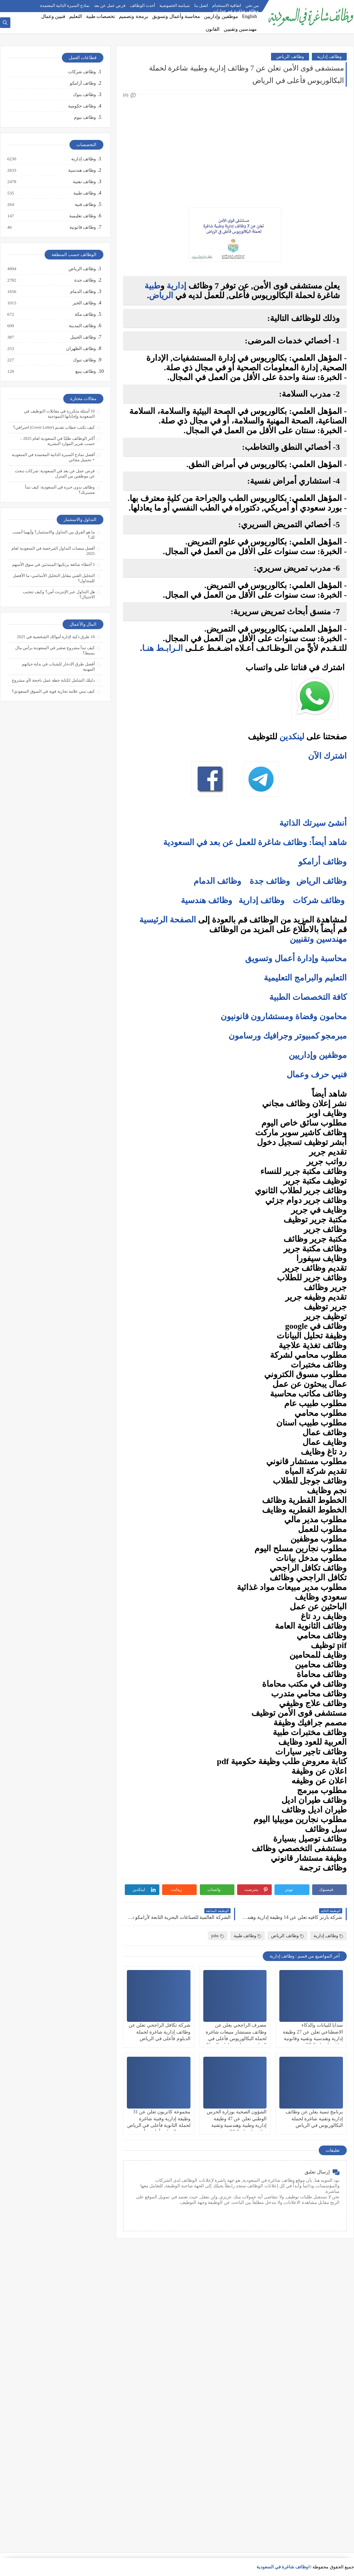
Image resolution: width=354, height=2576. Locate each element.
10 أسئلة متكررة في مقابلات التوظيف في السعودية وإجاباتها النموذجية (59, 414)
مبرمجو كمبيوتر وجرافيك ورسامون (288, 1035)
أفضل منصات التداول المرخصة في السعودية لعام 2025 (53, 551)
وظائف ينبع (85, 371)
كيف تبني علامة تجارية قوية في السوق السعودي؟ (53, 691)
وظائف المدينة (82, 326)
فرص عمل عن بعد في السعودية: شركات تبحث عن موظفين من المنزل (55, 473)
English (249, 16)
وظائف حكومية (82, 105)
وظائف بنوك (84, 94)
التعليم (75, 16)
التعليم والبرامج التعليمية (305, 977)
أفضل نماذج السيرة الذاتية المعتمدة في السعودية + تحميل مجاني (53, 457)
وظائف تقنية (84, 181)
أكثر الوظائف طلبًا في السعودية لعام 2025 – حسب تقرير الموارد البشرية (57, 441)
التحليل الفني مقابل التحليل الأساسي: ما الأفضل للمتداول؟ (54, 578)
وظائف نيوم (85, 117)
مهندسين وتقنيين (240, 29)
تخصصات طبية (100, 16)
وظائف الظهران (80, 348)
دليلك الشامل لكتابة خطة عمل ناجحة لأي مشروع (53, 680)
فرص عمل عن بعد (109, 5)
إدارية (176, 285)
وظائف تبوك (84, 360)
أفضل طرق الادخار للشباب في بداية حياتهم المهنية (58, 667)
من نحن (252, 5)
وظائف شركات (319, 900)
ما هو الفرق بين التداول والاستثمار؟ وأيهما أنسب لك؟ (53, 535)
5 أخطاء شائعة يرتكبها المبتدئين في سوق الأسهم (53, 564)
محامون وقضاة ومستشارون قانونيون (284, 1016)
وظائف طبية (247, 1935)
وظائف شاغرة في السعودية (282, 2566)
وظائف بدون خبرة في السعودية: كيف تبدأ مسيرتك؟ (60, 490)
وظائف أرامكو (83, 83)
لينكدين (291, 736)
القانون (213, 29)
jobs (217, 1935)
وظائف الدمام (217, 881)
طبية (152, 285)
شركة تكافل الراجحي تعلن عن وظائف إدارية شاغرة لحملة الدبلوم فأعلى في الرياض (159, 2032)
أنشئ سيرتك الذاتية (313, 822)
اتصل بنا (201, 5)
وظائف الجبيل (82, 337)
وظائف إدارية (329, 56)
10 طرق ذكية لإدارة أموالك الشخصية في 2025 (56, 636)
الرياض (161, 295)
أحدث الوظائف (142, 5)
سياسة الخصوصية (174, 5)
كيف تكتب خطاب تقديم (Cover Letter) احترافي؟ (54, 427)
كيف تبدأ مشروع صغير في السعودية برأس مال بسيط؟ (55, 650)
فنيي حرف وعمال (317, 1074)
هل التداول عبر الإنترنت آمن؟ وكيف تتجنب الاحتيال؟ (59, 594)
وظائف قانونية (82, 227)
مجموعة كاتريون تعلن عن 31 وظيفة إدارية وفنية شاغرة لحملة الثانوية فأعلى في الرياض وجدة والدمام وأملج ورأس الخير (158, 2125)
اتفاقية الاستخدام (226, 5)
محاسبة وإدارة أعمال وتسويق (296, 958)
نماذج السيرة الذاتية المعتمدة (65, 5)
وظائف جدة (270, 881)
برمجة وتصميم (133, 16)
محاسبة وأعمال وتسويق (176, 16)
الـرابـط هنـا (162, 648)
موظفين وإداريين (221, 16)
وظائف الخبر (84, 303)
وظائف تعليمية (82, 216)
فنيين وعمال (53, 16)
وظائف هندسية (206, 900)
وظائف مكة (85, 314)
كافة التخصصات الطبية (308, 997)
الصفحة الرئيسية (167, 919)
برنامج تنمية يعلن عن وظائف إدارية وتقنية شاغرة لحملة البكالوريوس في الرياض (314, 2118)
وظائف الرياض (290, 56)
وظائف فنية (85, 204)
